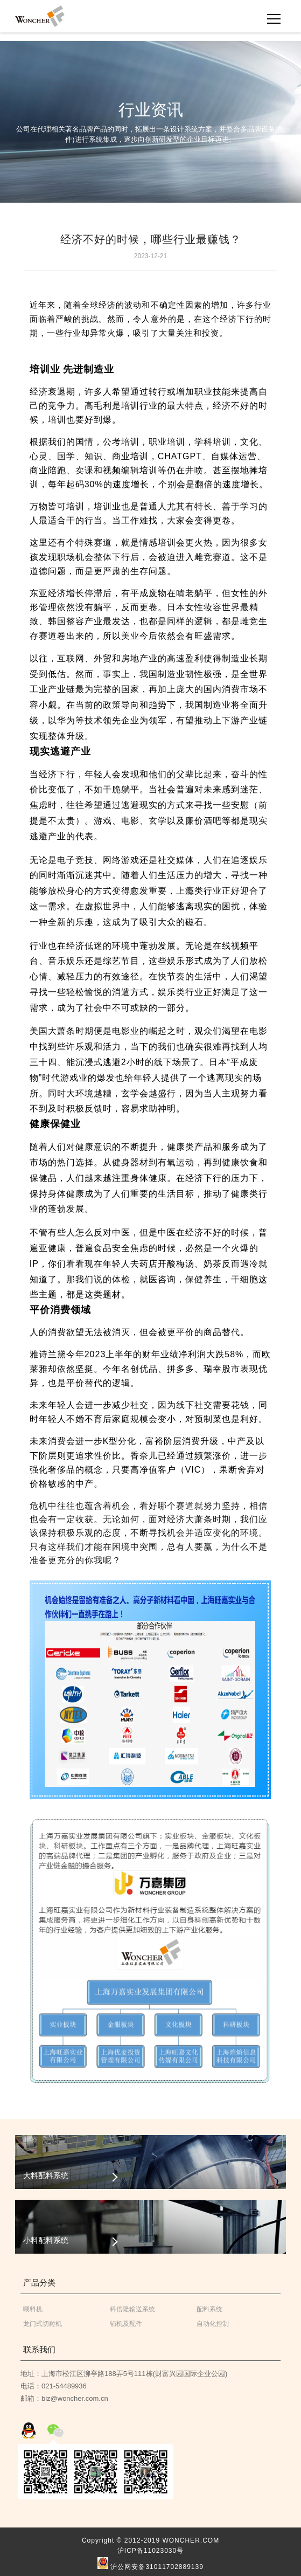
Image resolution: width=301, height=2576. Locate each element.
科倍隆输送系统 (132, 2309)
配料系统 (209, 2309)
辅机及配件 (126, 2324)
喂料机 (33, 2309)
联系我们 (39, 2349)
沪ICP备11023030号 (150, 2550)
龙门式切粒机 (42, 2324)
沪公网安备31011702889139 (150, 2564)
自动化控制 (213, 2324)
